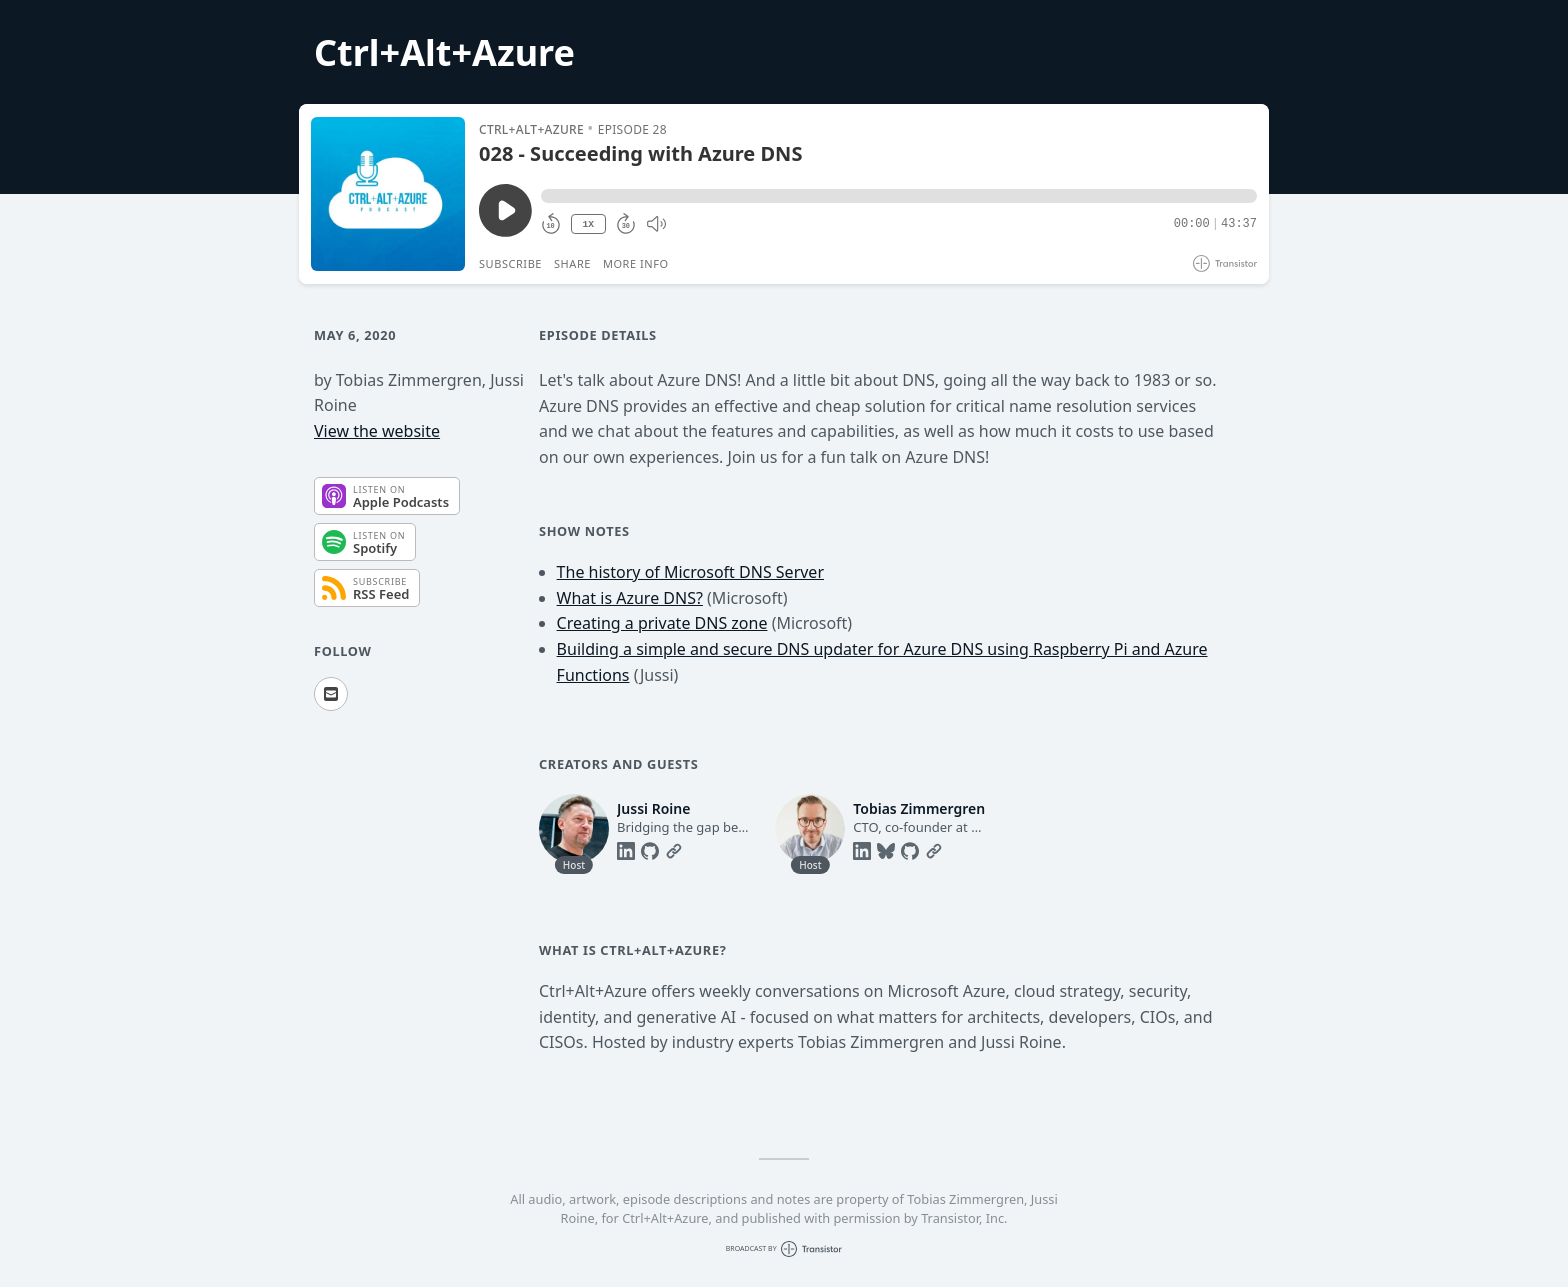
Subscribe (510, 263)
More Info (636, 263)
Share (572, 263)
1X (588, 224)
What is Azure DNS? (630, 598)
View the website (377, 431)
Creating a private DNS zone (662, 623)
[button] (899, 196)
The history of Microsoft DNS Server (690, 572)
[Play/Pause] (388, 194)
